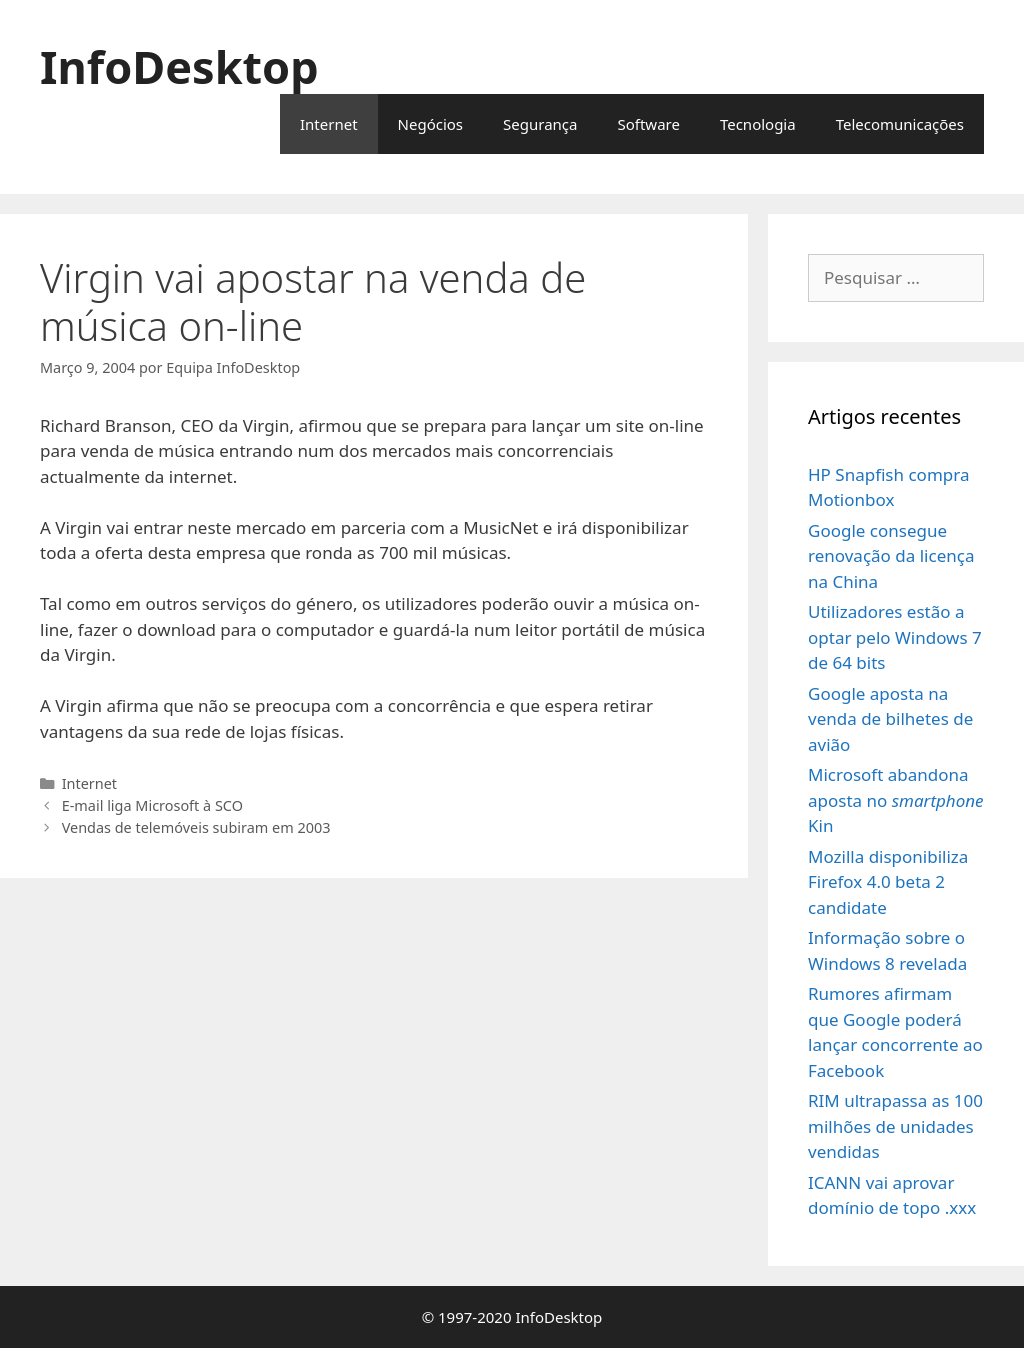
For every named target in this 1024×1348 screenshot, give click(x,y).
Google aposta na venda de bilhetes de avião (890, 719)
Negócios (431, 124)
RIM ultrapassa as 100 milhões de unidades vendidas (895, 1126)
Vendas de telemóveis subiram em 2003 (196, 827)
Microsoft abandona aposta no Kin (896, 800)
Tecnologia (758, 124)
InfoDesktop (179, 66)
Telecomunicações (900, 124)
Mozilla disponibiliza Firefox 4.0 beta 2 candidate (888, 882)
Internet (329, 124)
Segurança (540, 124)
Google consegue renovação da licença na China (891, 556)
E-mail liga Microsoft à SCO (152, 805)
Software (648, 124)
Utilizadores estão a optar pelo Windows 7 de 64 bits (895, 637)
